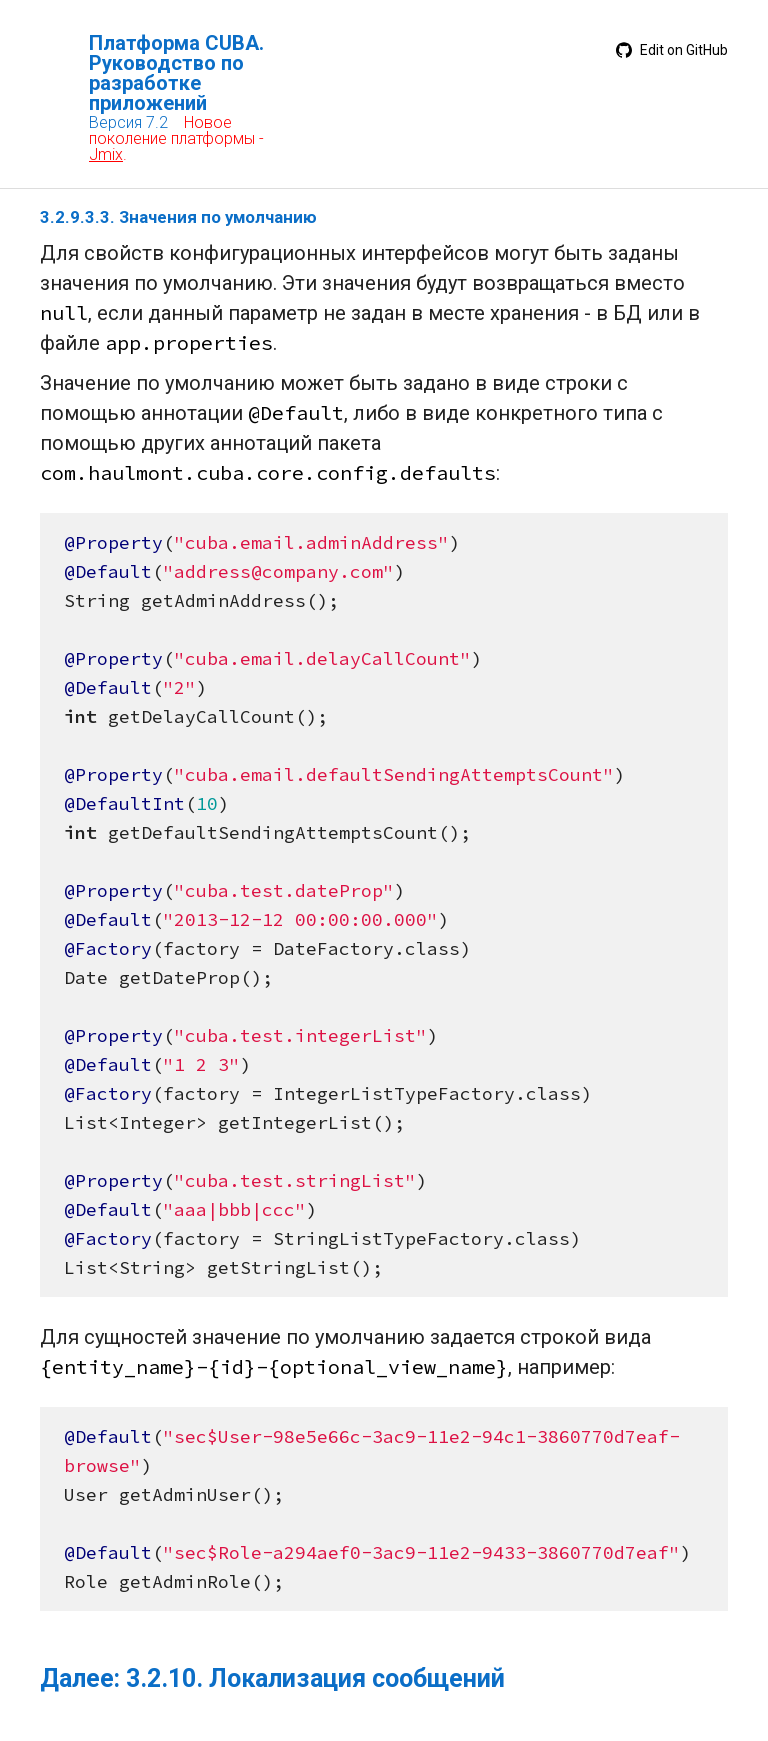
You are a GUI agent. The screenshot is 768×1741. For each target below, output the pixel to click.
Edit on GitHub (672, 50)
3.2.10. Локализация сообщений (315, 1678)
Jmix (106, 154)
